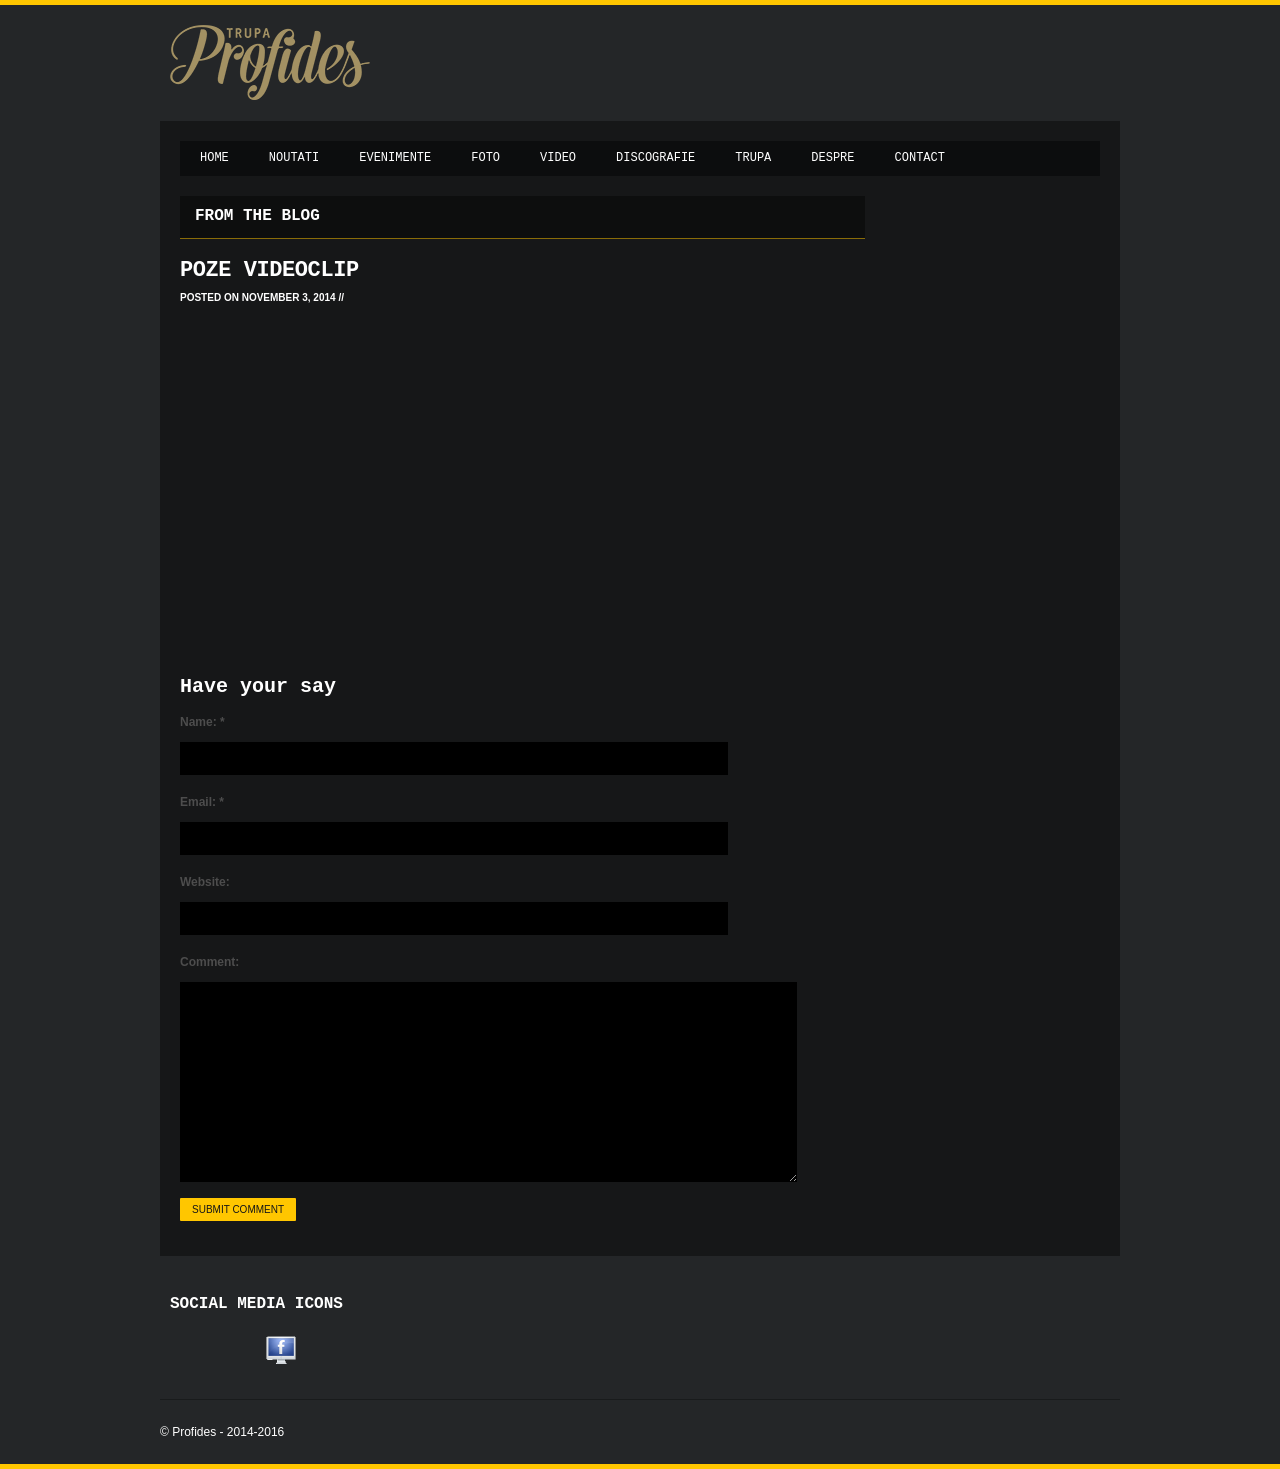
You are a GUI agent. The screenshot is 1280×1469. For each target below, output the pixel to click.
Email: (202, 802)
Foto (485, 158)
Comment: (209, 962)
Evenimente (395, 158)
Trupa (753, 158)
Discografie (655, 158)
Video (558, 158)
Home (214, 158)
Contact (920, 158)
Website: (205, 882)
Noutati (294, 158)
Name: (202, 722)
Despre (832, 158)
